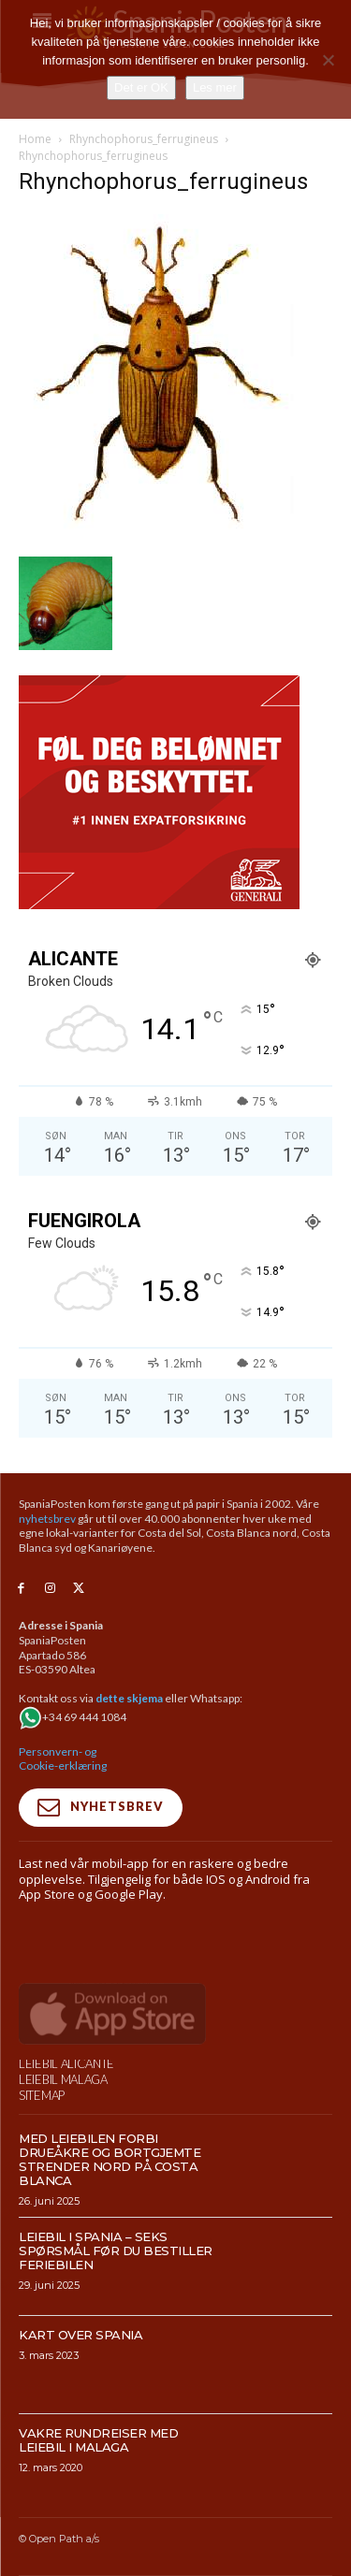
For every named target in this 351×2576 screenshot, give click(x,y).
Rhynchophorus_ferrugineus (143, 139)
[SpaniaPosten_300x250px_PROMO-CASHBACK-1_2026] (159, 904)
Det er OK (141, 87)
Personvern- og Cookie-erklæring (63, 1758)
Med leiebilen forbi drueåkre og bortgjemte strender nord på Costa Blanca (109, 2239)
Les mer (215, 87)
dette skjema (129, 1698)
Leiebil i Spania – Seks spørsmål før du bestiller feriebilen (115, 2330)
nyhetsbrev (47, 1519)
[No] (327, 60)
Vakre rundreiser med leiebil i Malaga (98, 2520)
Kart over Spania (80, 2415)
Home (35, 139)
